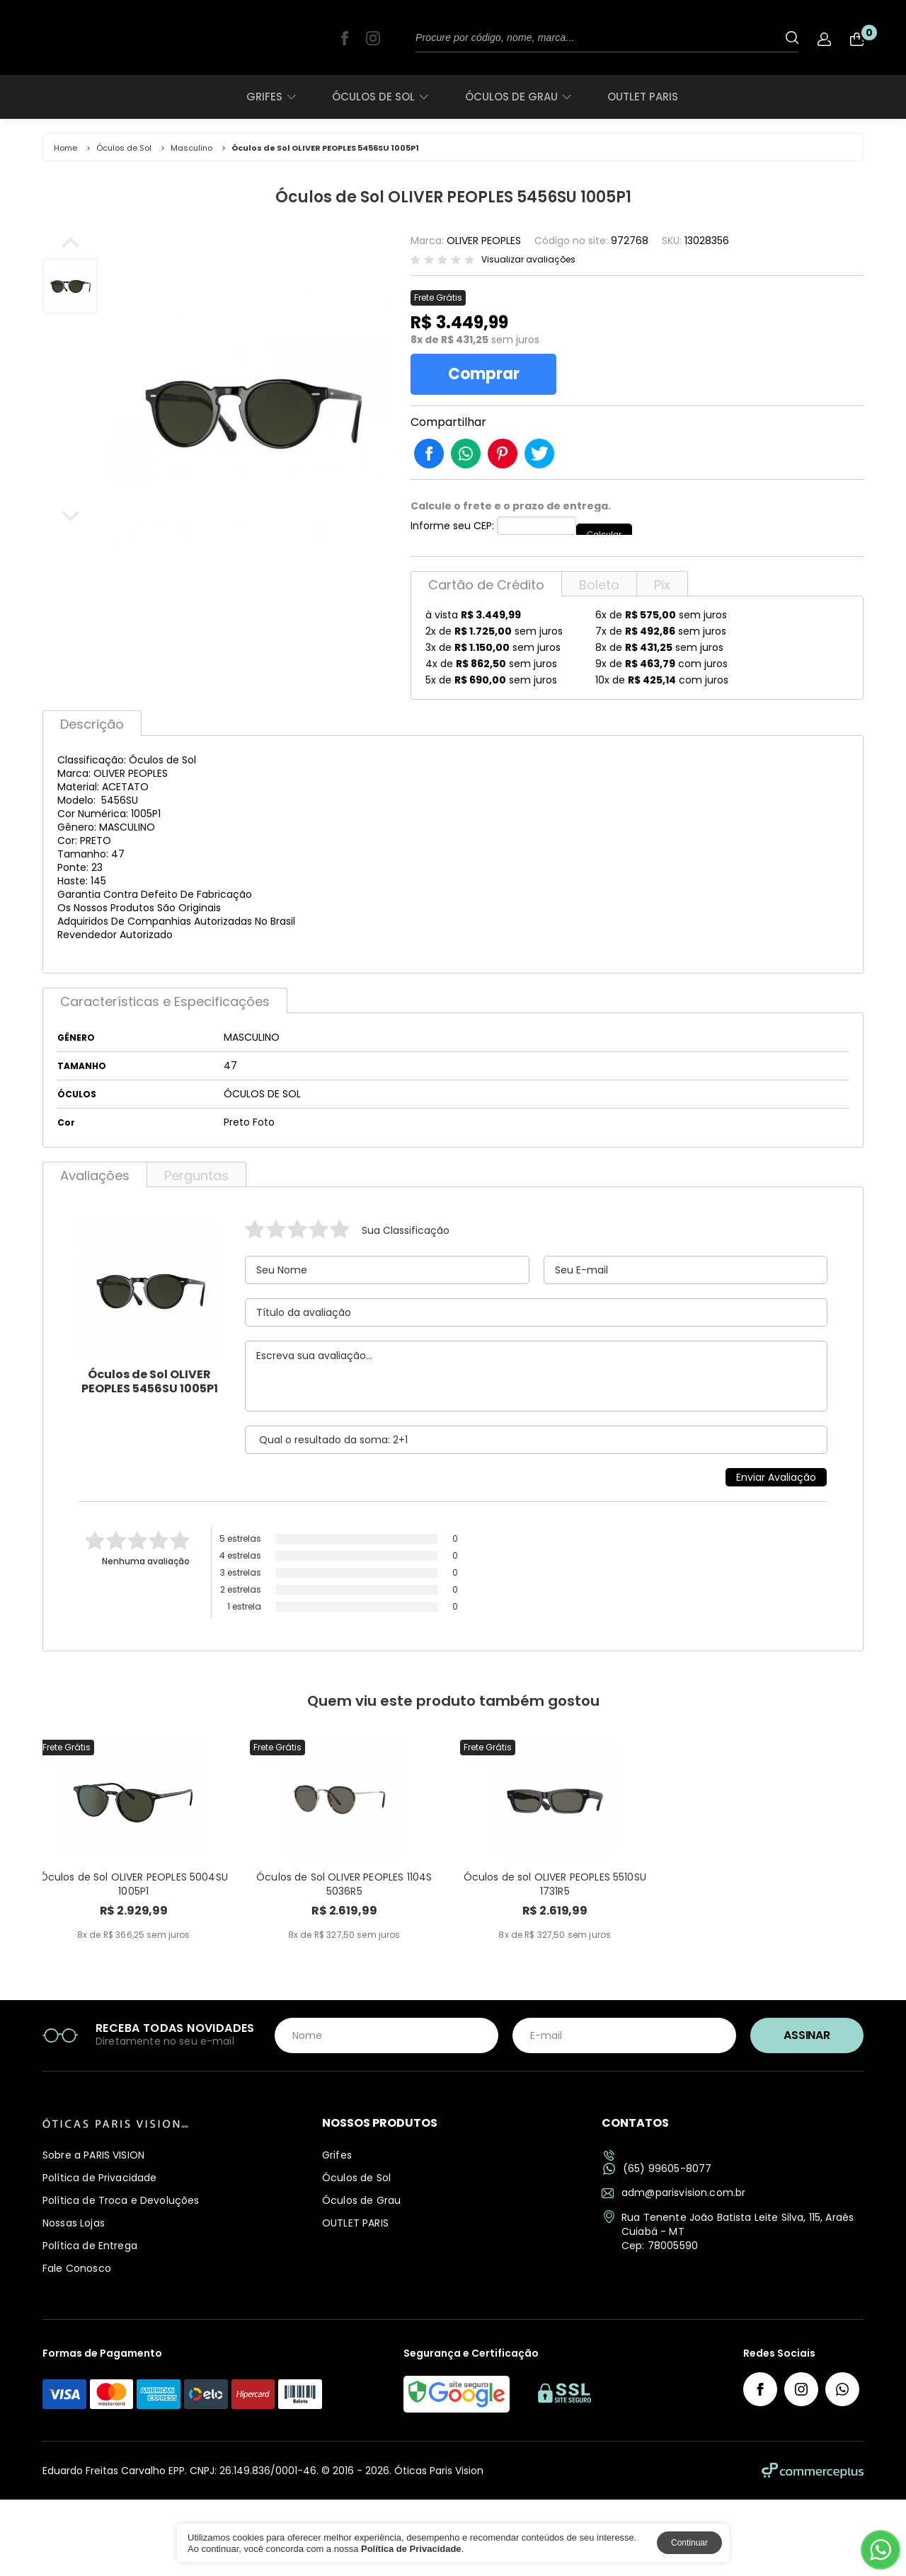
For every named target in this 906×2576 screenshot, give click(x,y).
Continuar (689, 2543)
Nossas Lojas (73, 2300)
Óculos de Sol (380, 97)
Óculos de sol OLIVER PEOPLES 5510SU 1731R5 (555, 1968)
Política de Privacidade (99, 2255)
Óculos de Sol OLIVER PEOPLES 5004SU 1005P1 (134, 1968)
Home (65, 148)
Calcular (614, 534)
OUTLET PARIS (642, 96)
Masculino (191, 148)
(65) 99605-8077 (657, 2246)
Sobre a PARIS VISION (93, 2232)
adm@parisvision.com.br (673, 2270)
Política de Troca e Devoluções (121, 2277)
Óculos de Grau (517, 97)
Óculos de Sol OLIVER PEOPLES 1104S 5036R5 (344, 1968)
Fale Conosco (76, 2345)
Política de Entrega (89, 2323)
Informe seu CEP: (452, 535)
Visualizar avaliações (528, 260)
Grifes (270, 97)
